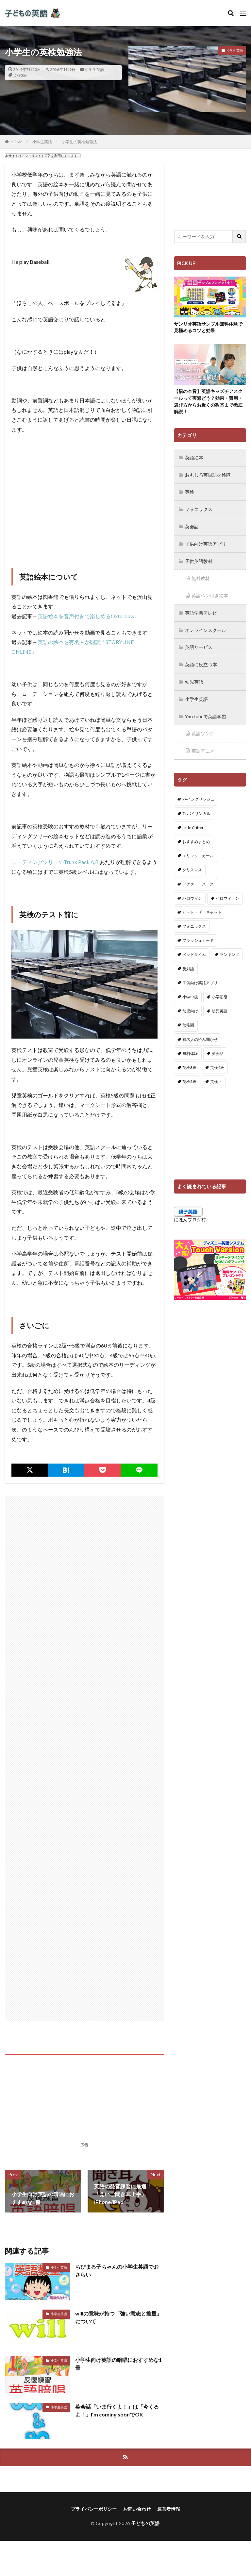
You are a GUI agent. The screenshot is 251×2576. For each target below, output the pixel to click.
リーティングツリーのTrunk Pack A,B (55, 862)
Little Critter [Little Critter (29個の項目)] (193, 823)
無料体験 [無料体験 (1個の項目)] (190, 1048)
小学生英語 (94, 69)
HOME (16, 141)
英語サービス (198, 645)
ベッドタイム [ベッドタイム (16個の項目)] (194, 950)
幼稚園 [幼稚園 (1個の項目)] (188, 1020)
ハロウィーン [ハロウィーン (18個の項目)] (227, 893)
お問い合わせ (137, 2509)
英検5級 (20, 75)
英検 (189, 492)
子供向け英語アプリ (205, 543)
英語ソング (203, 730)
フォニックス (198, 509)
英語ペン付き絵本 (210, 594)
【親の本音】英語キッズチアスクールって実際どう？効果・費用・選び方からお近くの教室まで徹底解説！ (208, 402)
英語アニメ (203, 747)
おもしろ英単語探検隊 (208, 475)
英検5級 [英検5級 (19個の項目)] (189, 1077)
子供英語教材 (198, 560)
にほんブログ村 (190, 1215)
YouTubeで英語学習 (205, 713)
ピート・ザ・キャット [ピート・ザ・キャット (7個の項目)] (202, 908)
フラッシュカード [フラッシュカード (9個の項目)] (198, 936)
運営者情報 (168, 2509)
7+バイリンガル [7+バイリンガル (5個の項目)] (196, 808)
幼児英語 (194, 679)
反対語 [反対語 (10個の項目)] (188, 964)
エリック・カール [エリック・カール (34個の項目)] (198, 851)
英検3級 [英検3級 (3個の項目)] (189, 1063)
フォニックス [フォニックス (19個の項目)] (194, 922)
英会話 (192, 526)
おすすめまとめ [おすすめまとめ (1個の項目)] (196, 837)
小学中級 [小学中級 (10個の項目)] (190, 992)
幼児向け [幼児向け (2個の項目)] (190, 1006)
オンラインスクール (205, 628)
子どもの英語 (145, 2523)
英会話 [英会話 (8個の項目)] (218, 1048)
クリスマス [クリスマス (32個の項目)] (192, 865)
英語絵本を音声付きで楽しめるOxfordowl (87, 616)
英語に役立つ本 (201, 662)
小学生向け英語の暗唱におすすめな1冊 (118, 2364)
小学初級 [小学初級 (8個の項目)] (219, 992)
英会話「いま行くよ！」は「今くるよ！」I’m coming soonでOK (117, 2410)
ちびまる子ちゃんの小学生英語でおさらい (117, 2270)
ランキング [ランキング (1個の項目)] (229, 950)
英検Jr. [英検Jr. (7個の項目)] (216, 1077)
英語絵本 (194, 458)
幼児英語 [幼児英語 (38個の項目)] (219, 1006)
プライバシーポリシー (94, 2509)
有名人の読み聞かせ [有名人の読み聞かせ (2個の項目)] (200, 1034)
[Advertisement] (84, 503)
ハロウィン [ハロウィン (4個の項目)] (192, 893)
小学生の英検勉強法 (79, 141)
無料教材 (201, 577)
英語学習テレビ (201, 611)
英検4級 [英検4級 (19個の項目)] (217, 1063)
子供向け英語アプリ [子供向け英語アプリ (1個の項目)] (200, 978)
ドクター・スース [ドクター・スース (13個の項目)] (198, 879)
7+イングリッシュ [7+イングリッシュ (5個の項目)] (198, 794)
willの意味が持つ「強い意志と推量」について (118, 2317)
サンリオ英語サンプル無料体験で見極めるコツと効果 (208, 327)
